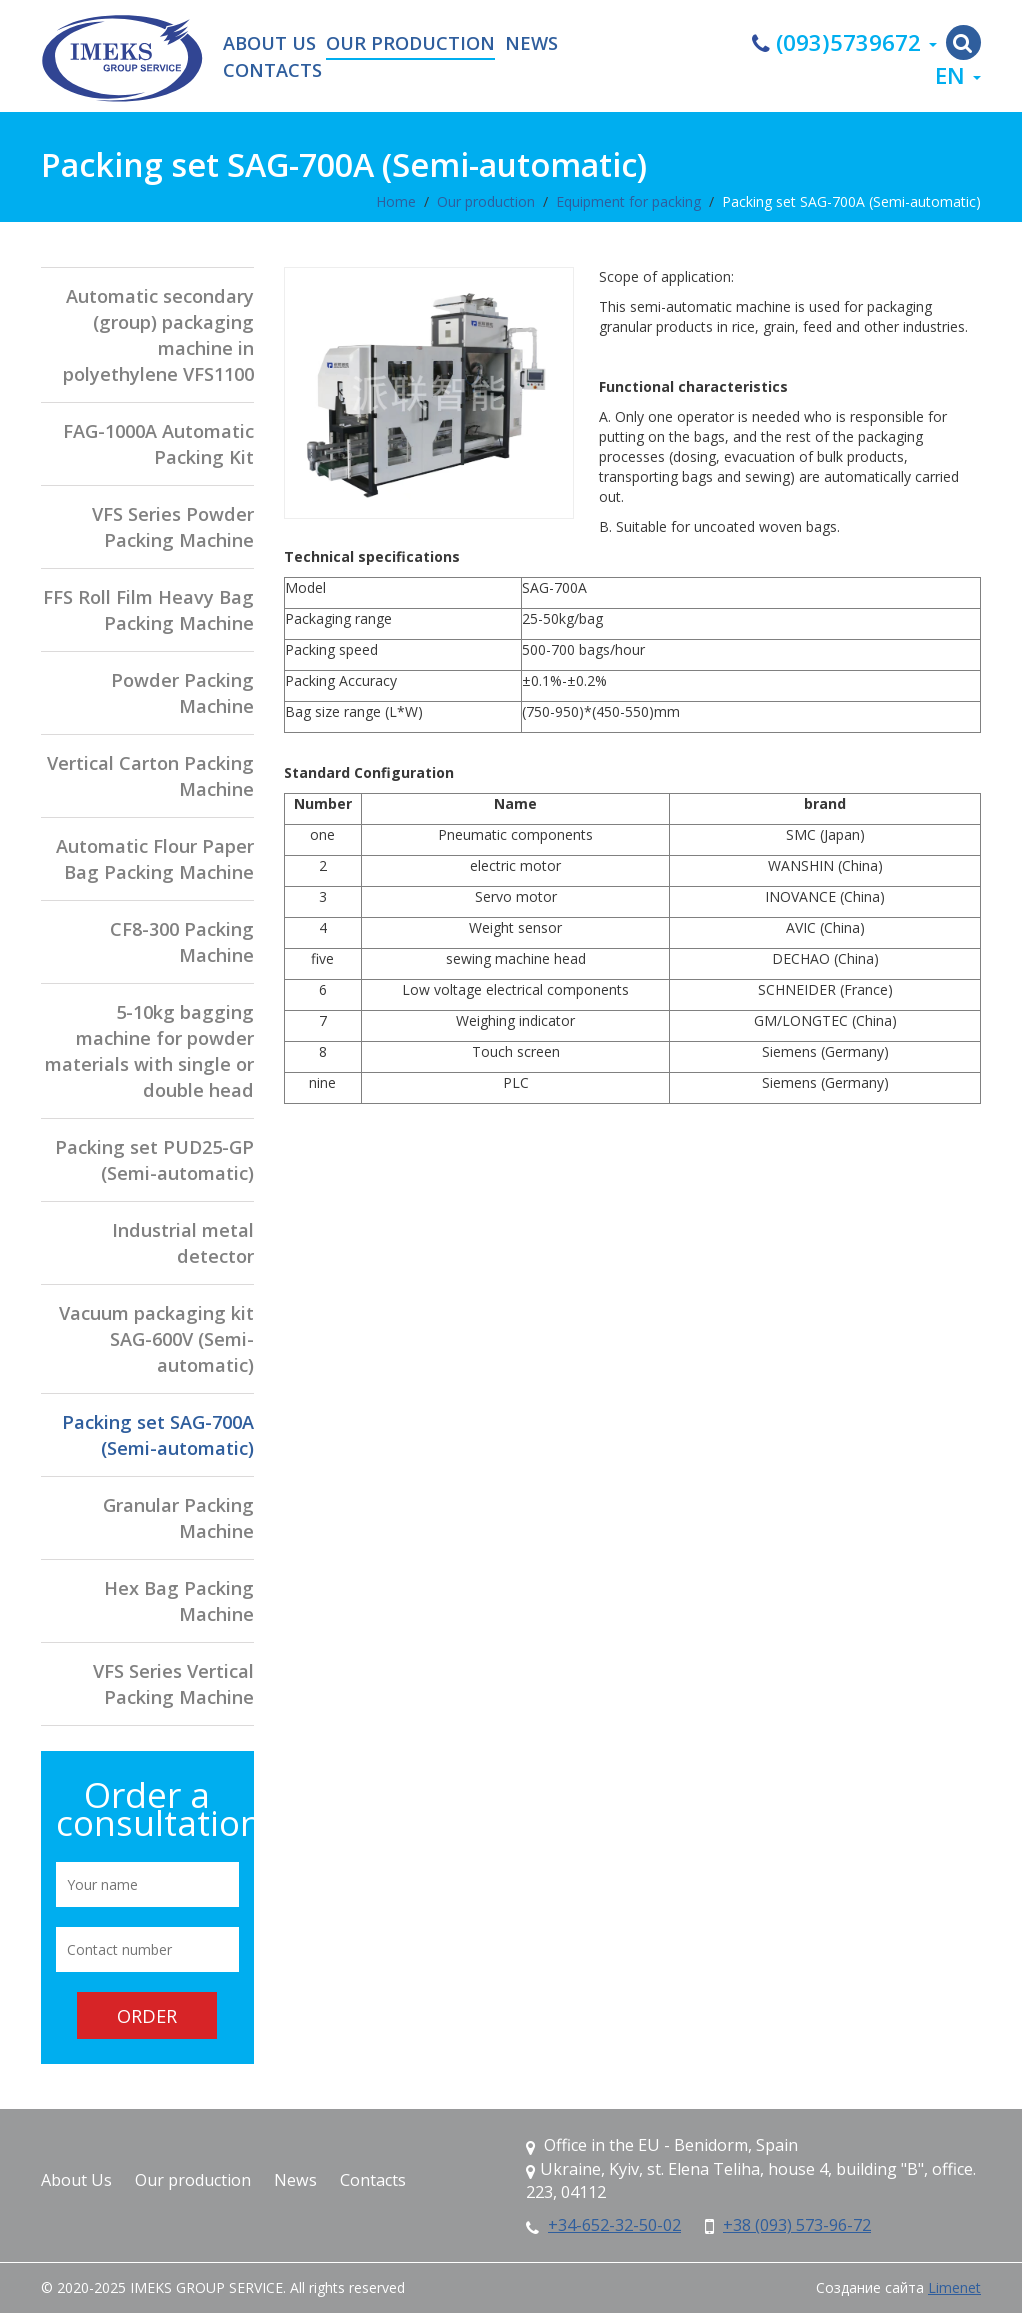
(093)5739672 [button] (844, 42)
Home (396, 201)
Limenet (954, 2287)
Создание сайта (870, 2287)
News (531, 44)
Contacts (272, 71)
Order (147, 2016)
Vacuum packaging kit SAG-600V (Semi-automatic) (156, 1339)
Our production (410, 44)
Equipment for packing (628, 201)
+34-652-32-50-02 (614, 2225)
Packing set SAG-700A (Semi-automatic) (851, 201)
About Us (269, 44)
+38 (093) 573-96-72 (797, 2225)
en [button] (958, 75)
